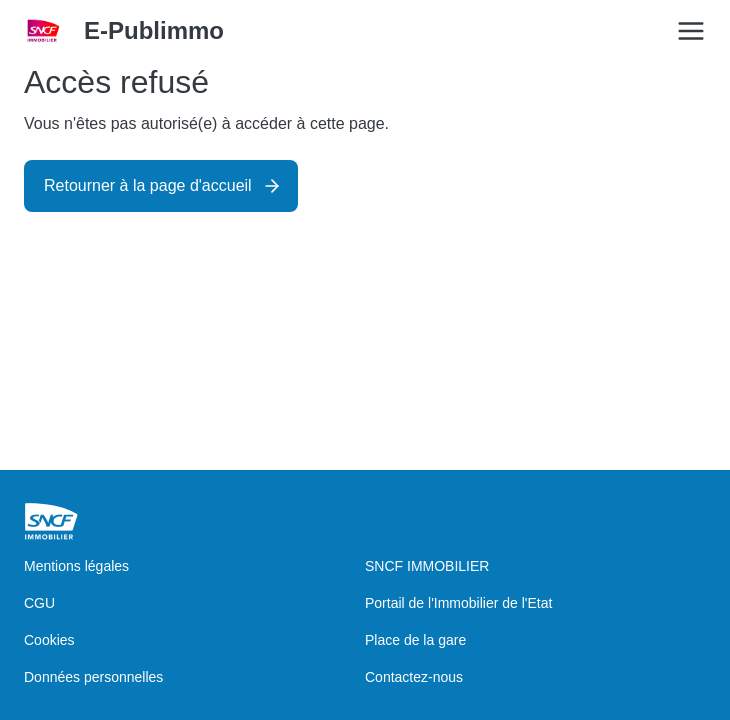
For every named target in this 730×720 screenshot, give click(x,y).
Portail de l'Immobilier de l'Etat (458, 603)
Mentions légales (76, 566)
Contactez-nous (414, 677)
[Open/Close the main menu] (691, 31)
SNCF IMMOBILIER (427, 566)
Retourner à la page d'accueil (148, 185)
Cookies (49, 640)
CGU (39, 603)
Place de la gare (415, 640)
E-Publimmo (154, 30)
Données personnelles (93, 677)
